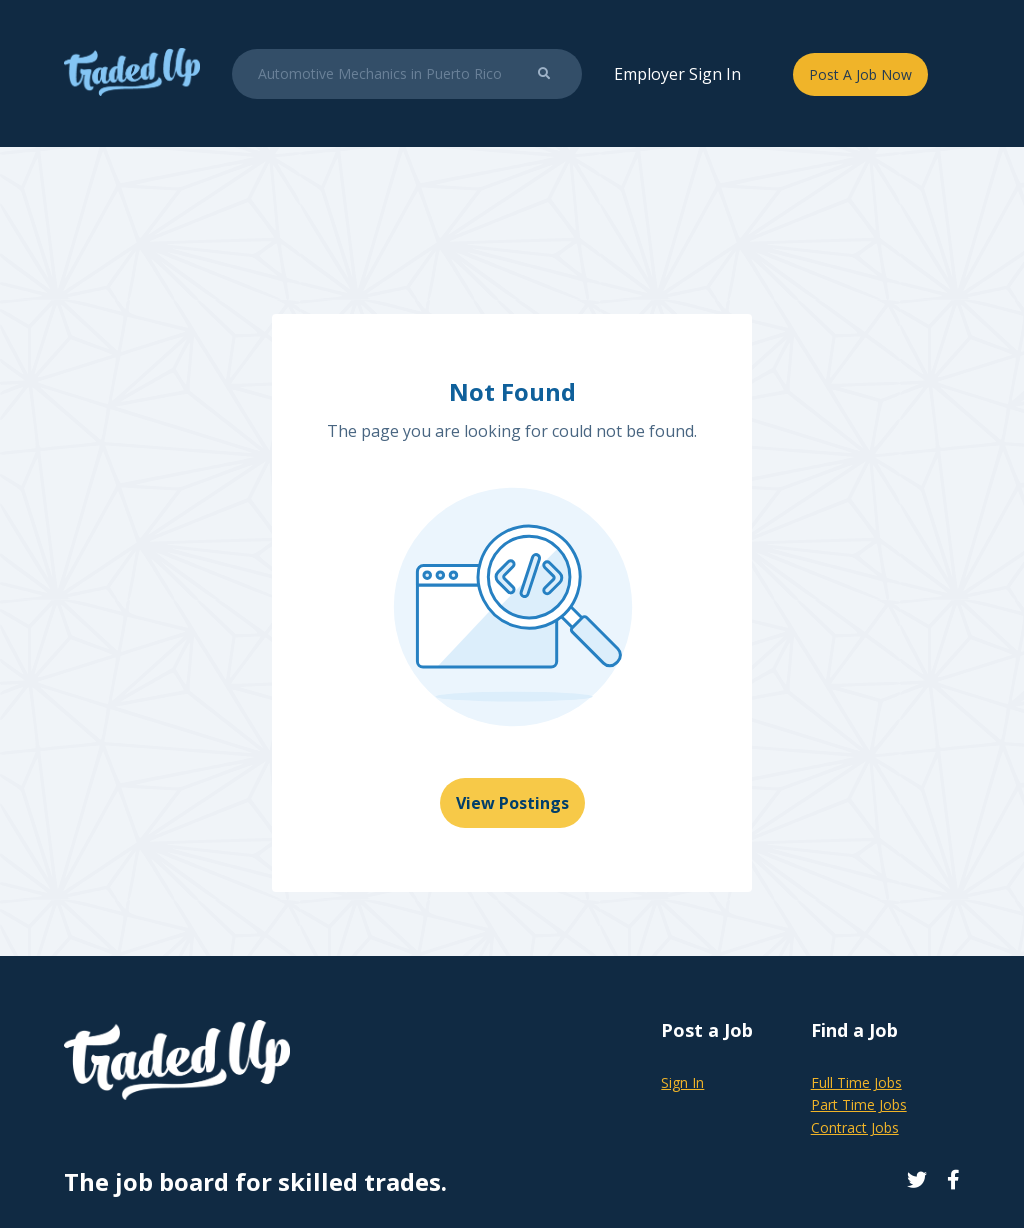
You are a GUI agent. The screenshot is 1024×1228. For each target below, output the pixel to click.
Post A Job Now (860, 74)
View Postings (512, 803)
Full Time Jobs (856, 1082)
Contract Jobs (855, 1127)
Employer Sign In (677, 74)
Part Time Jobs (859, 1104)
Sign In (682, 1082)
